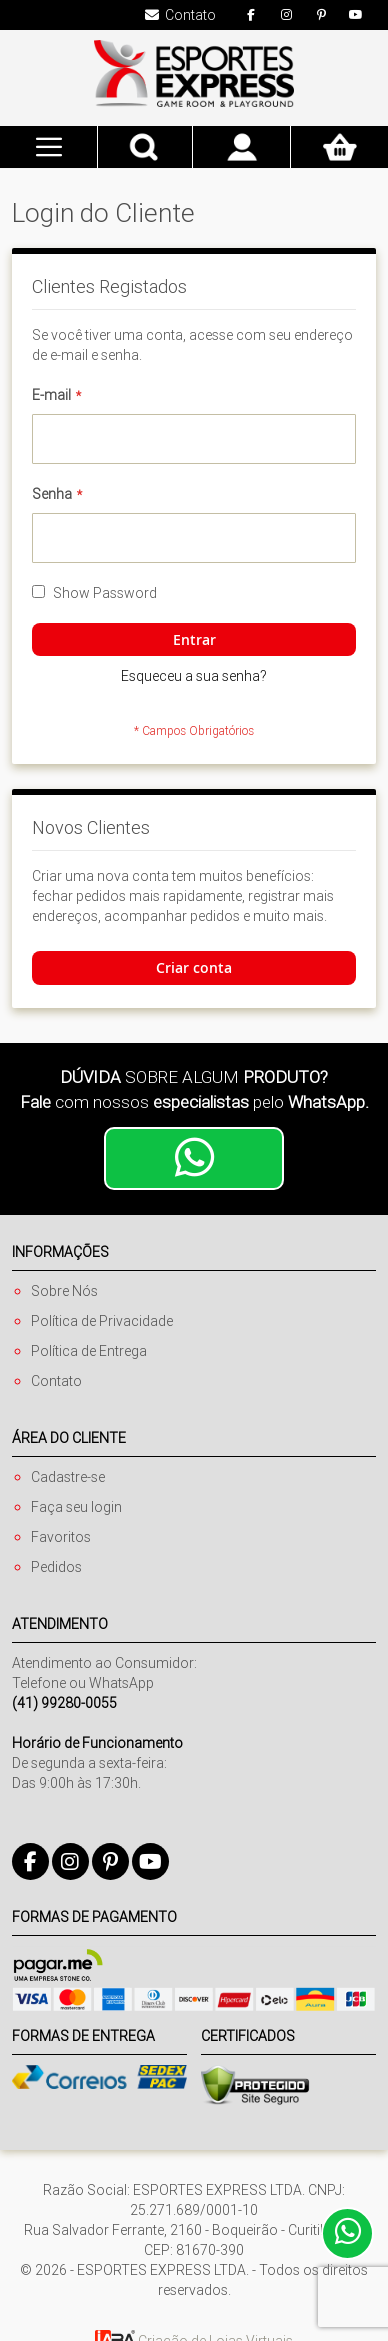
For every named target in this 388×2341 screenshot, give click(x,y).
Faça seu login (76, 1507)
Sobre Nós (64, 1291)
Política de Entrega (89, 1351)
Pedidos (56, 1567)
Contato (56, 1381)
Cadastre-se (68, 1477)
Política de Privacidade (102, 1321)
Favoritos (61, 1537)
